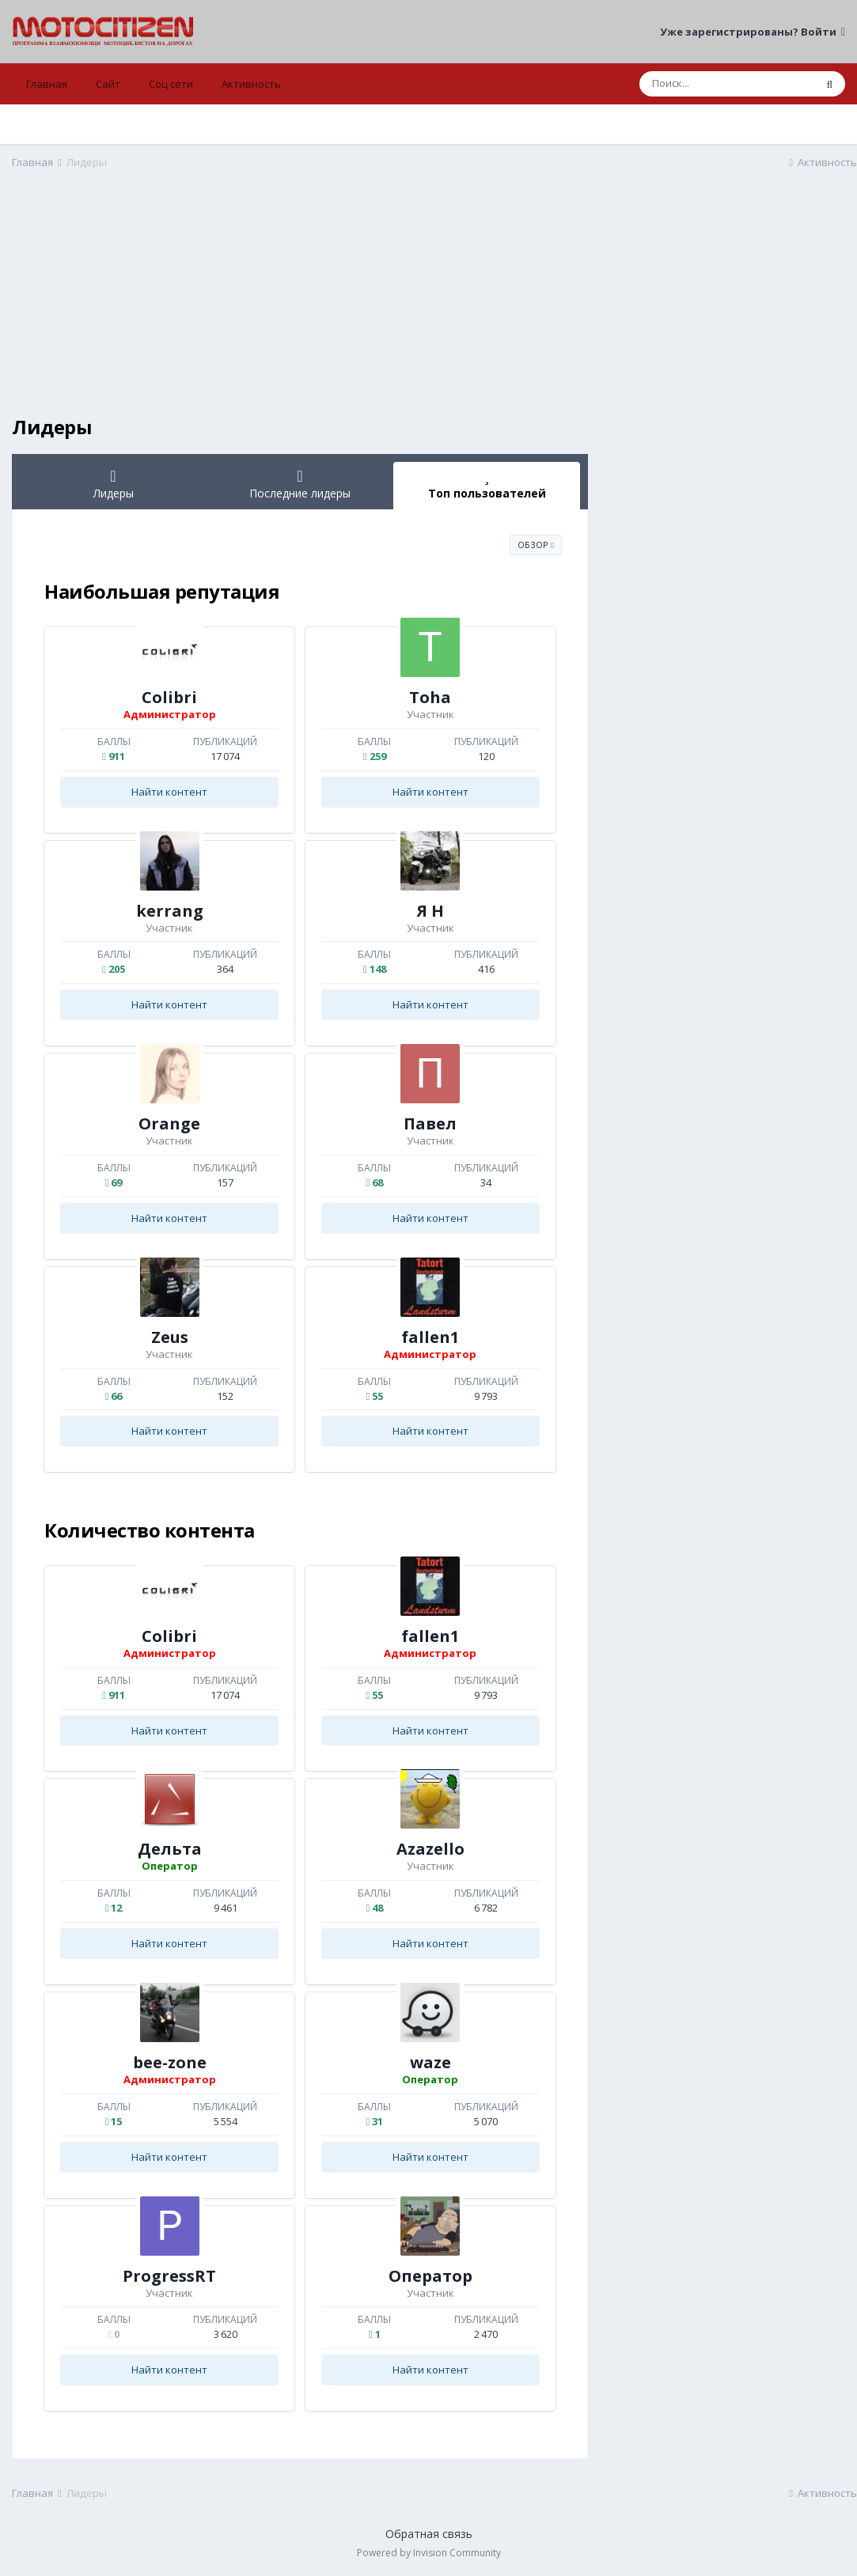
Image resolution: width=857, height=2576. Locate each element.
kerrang (169, 910)
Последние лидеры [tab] (299, 484)
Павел (430, 1123)
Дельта (170, 1848)
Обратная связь (428, 2533)
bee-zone (170, 2062)
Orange (169, 1123)
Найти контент (169, 792)
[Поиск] (726, 83)
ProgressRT (169, 2276)
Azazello (430, 1848)
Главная (46, 84)
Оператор (430, 2276)
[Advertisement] (300, 305)
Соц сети (171, 84)
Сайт (108, 84)
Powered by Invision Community (429, 2552)
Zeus (169, 1337)
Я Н (430, 910)
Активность (251, 84)
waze (430, 2062)
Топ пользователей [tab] (486, 484)
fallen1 (430, 1337)
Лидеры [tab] (113, 484)
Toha (430, 697)
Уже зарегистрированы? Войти (752, 32)
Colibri (169, 697)
